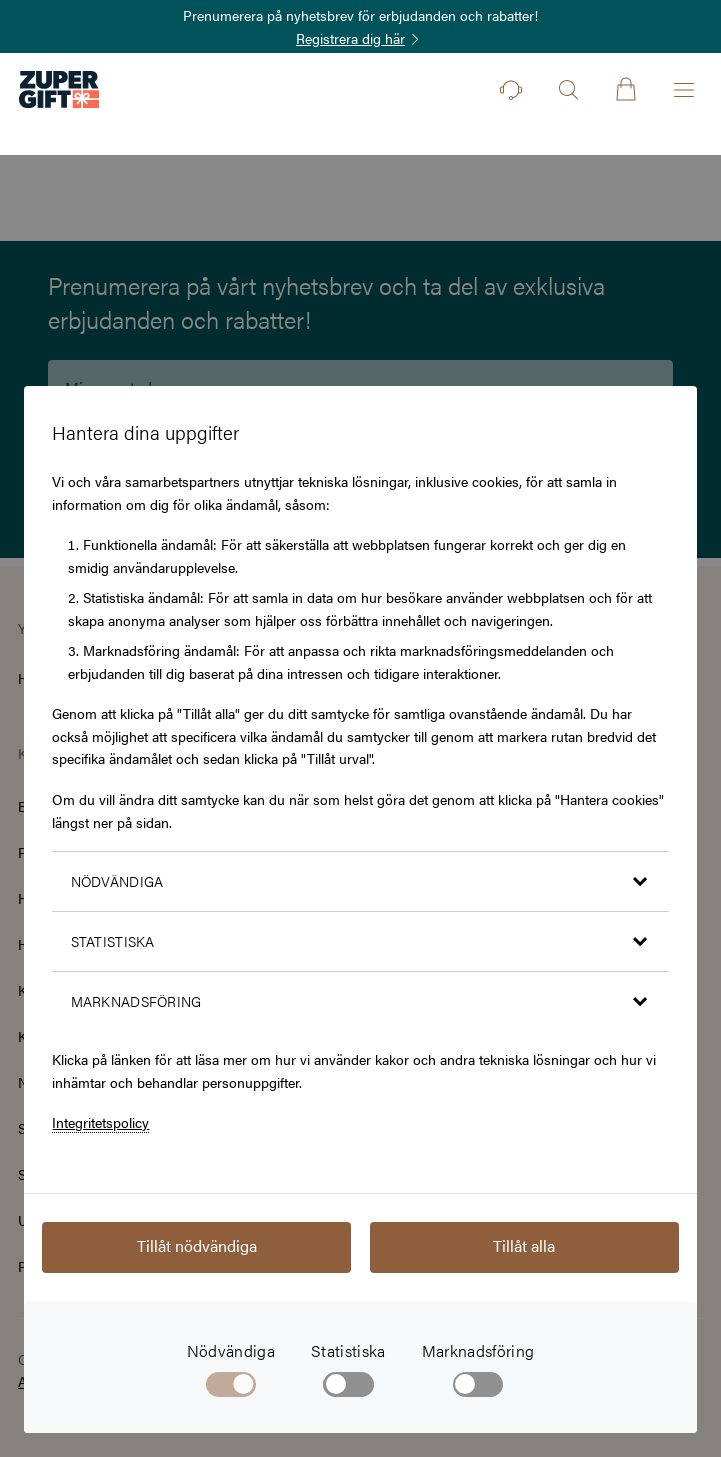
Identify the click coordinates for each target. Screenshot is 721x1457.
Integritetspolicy (100, 1122)
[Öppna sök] (568, 90)
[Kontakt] (511, 90)
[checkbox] (348, 1388)
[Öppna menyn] (684, 90)
